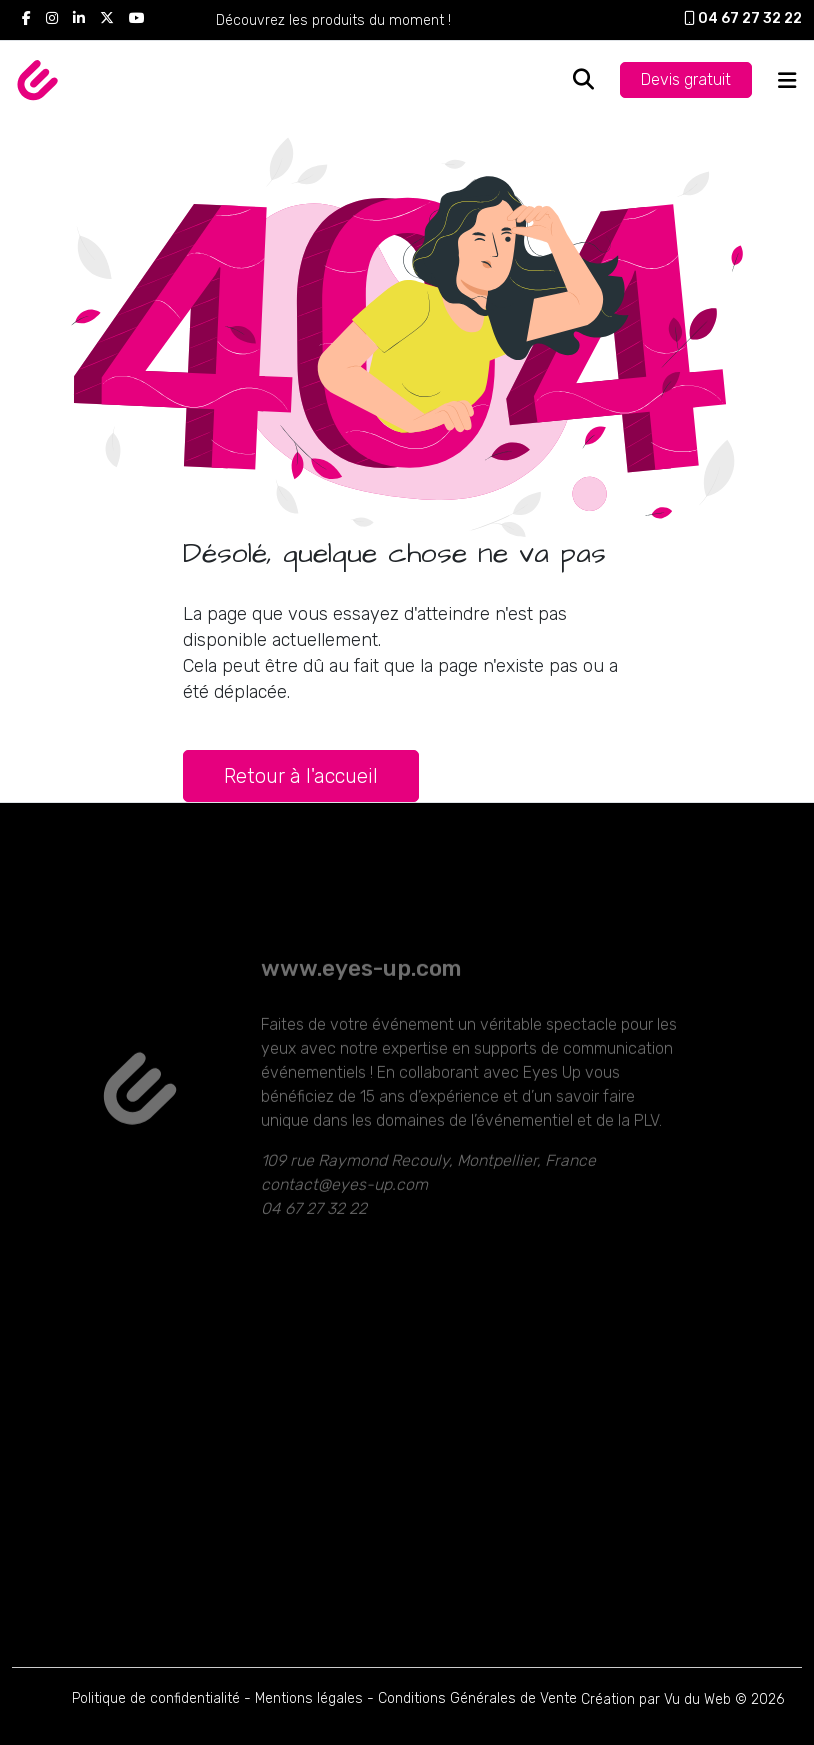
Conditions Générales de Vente (477, 1698)
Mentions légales (309, 1698)
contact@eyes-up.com (344, 1214)
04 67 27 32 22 (743, 18)
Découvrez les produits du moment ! (333, 20)
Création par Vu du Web (656, 1699)
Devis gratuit (686, 79)
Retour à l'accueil (301, 776)
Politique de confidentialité (156, 1698)
